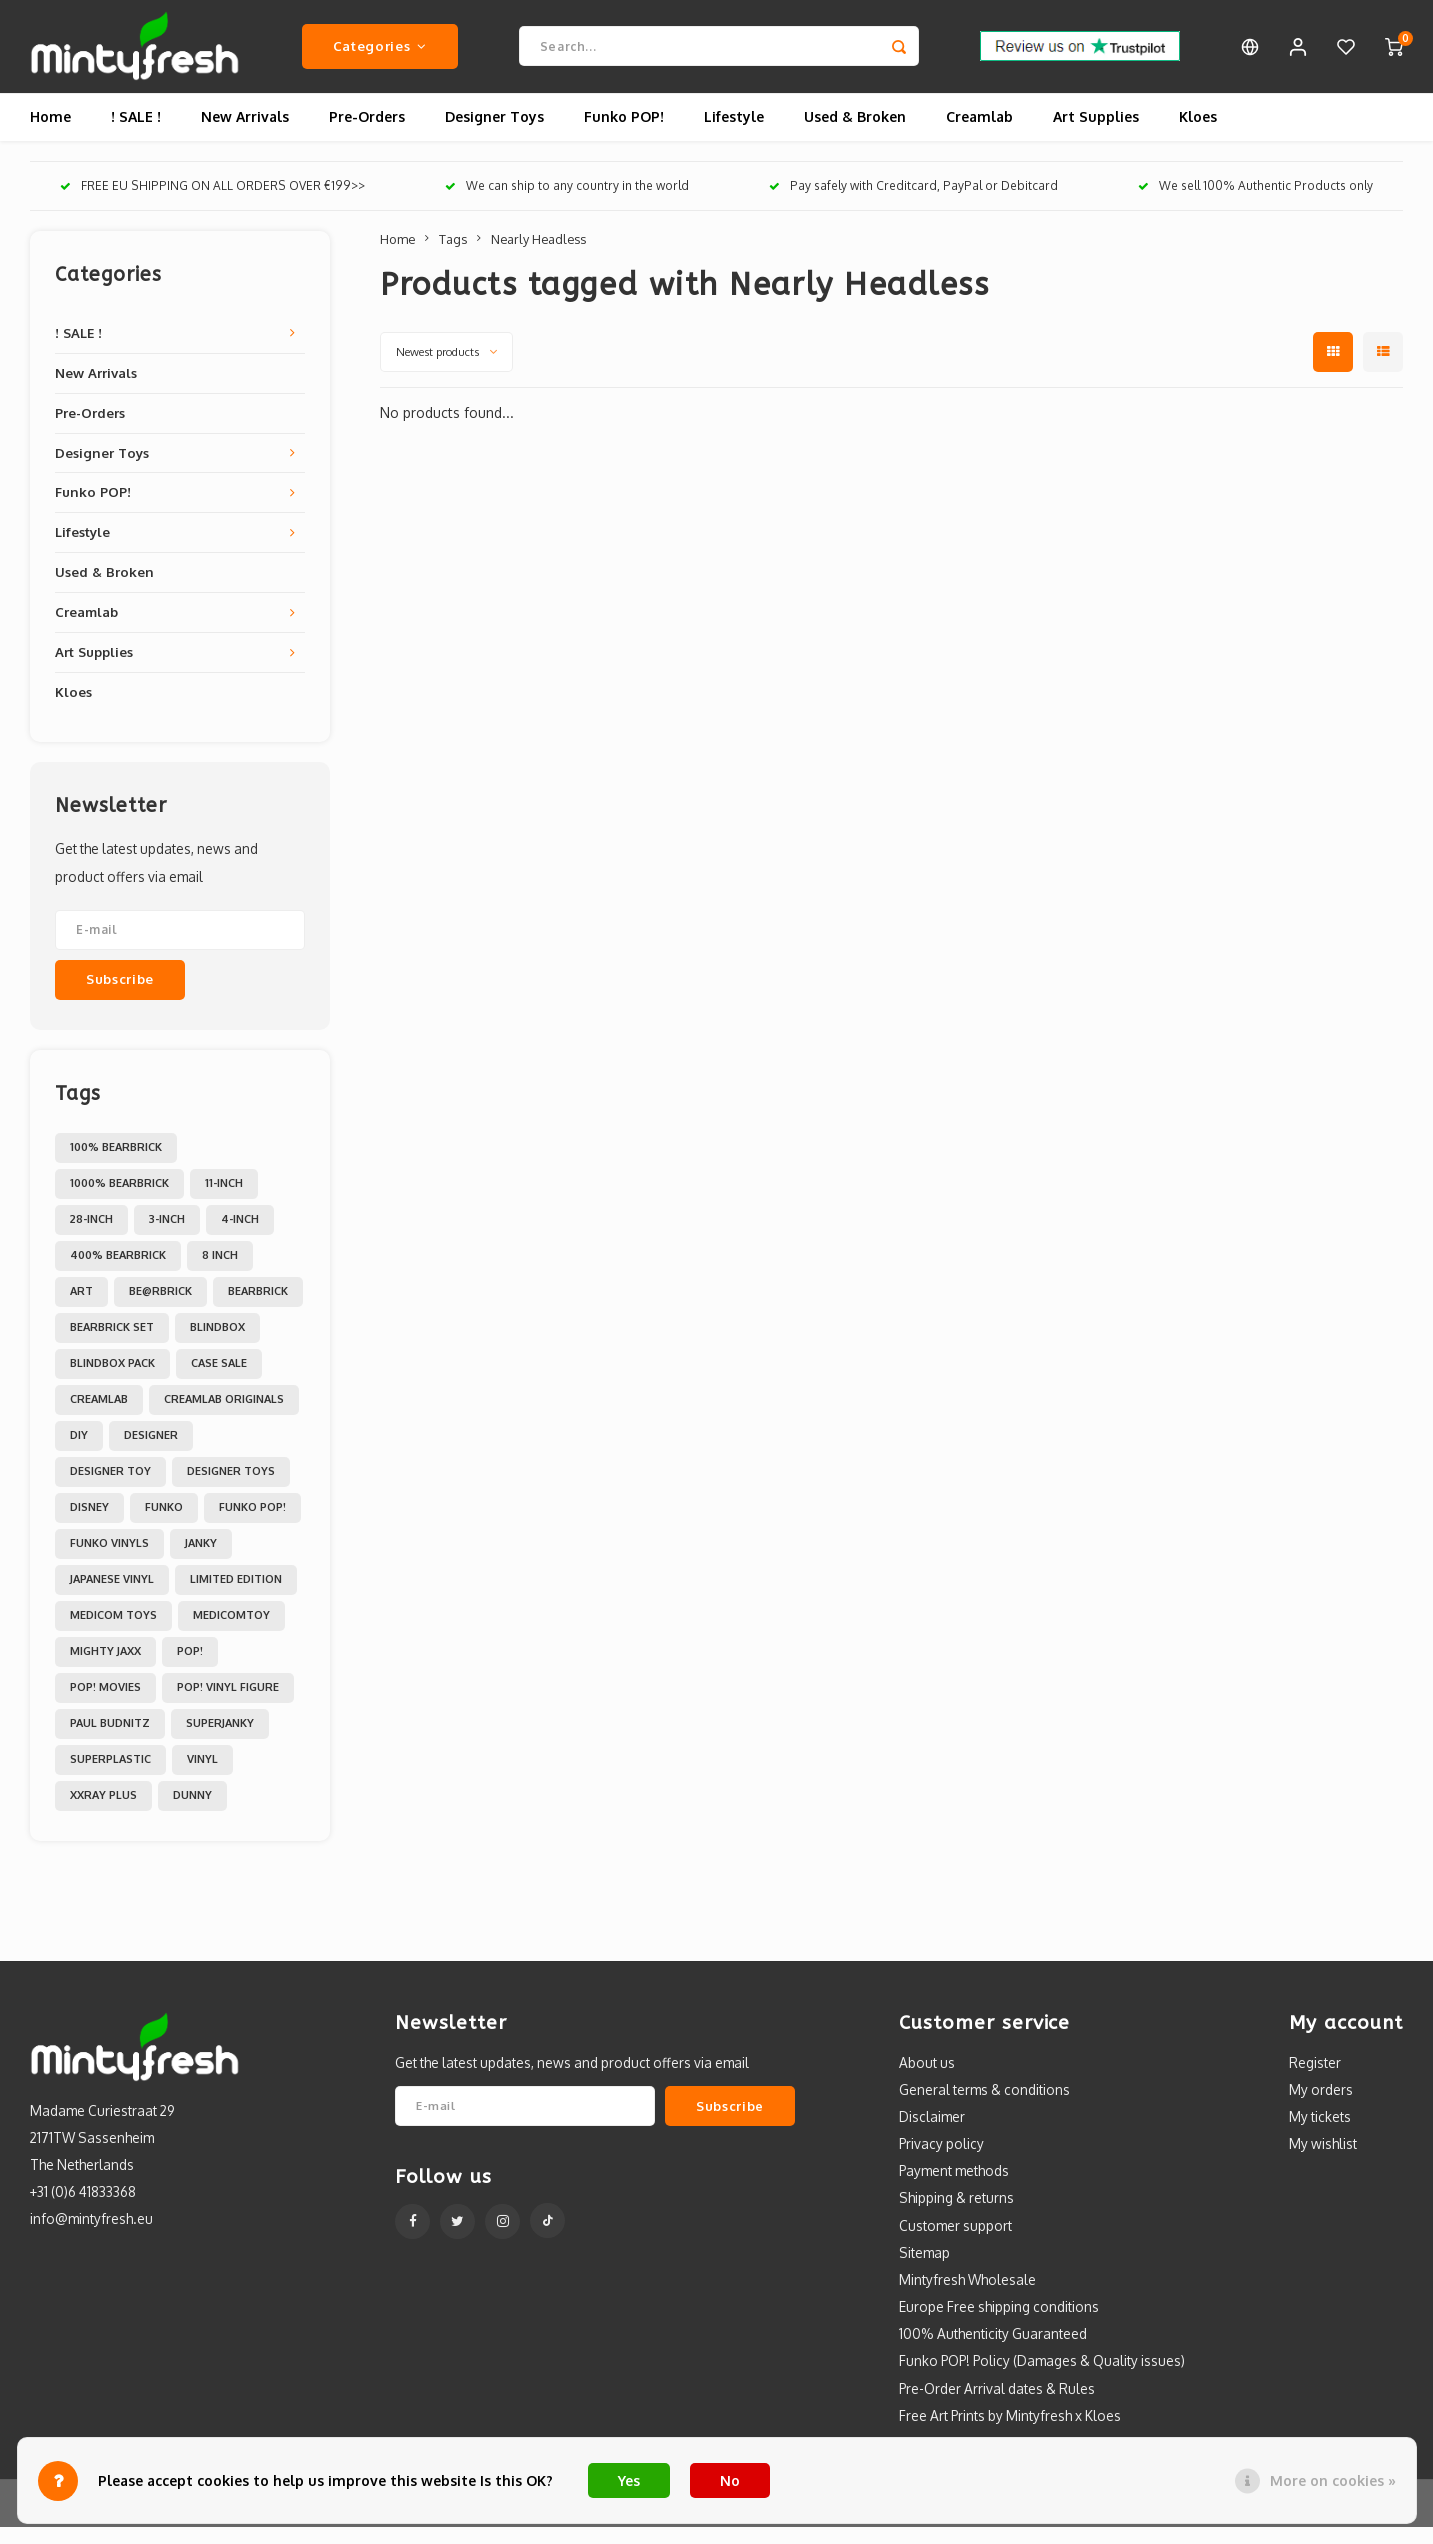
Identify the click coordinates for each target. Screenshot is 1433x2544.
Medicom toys (113, 1632)
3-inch (167, 1236)
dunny (192, 1812)
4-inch (240, 1236)
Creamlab (979, 134)
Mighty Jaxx (105, 1668)
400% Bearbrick (118, 1272)
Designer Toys (494, 134)
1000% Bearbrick (119, 1200)
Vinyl (202, 1776)
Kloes (1198, 134)
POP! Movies (105, 1704)
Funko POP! (624, 134)
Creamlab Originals (224, 1416)
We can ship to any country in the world (567, 203)
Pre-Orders (367, 134)
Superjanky (220, 1740)
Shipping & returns (956, 2215)
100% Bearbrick (116, 1164)
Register (1315, 2079)
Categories (380, 54)
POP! (190, 1668)
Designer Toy (110, 1488)
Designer (151, 1452)
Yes (629, 2480)
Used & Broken (855, 134)
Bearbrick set (112, 1344)
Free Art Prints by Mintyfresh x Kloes (1010, 2432)
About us (927, 2079)
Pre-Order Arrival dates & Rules (997, 2405)
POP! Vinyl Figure (228, 1704)
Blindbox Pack (112, 1380)
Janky (201, 1560)
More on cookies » (1333, 2480)
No (730, 2480)
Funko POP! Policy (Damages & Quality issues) (1042, 2378)
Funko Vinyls (109, 1560)
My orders (1321, 2106)
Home (50, 134)
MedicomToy (231, 1632)
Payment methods (954, 2188)
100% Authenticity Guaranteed (993, 2351)
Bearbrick (258, 1308)
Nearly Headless (538, 256)
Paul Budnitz (110, 1740)
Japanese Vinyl (112, 1596)
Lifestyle (734, 134)
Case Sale (219, 1380)
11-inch (224, 1200)
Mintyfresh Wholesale (967, 2296)
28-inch (91, 1236)
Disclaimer (932, 2133)
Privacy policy (941, 2161)
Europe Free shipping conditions (999, 2324)
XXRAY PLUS (103, 1812)
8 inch (220, 1272)
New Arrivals (245, 134)
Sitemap (924, 2269)
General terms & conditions (984, 2106)
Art (81, 1308)
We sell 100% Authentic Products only (1255, 203)
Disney (89, 1524)
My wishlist (1323, 2161)
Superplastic (110, 1776)
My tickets (1320, 2133)
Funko (164, 1524)
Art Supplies (1096, 134)
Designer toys (231, 1488)
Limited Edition (236, 1596)
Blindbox (217, 1344)
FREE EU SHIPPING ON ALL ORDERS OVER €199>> (212, 203)
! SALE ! (136, 134)
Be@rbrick (160, 1308)
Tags (453, 256)
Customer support (955, 2242)
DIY (79, 1452)
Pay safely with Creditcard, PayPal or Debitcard (913, 203)
